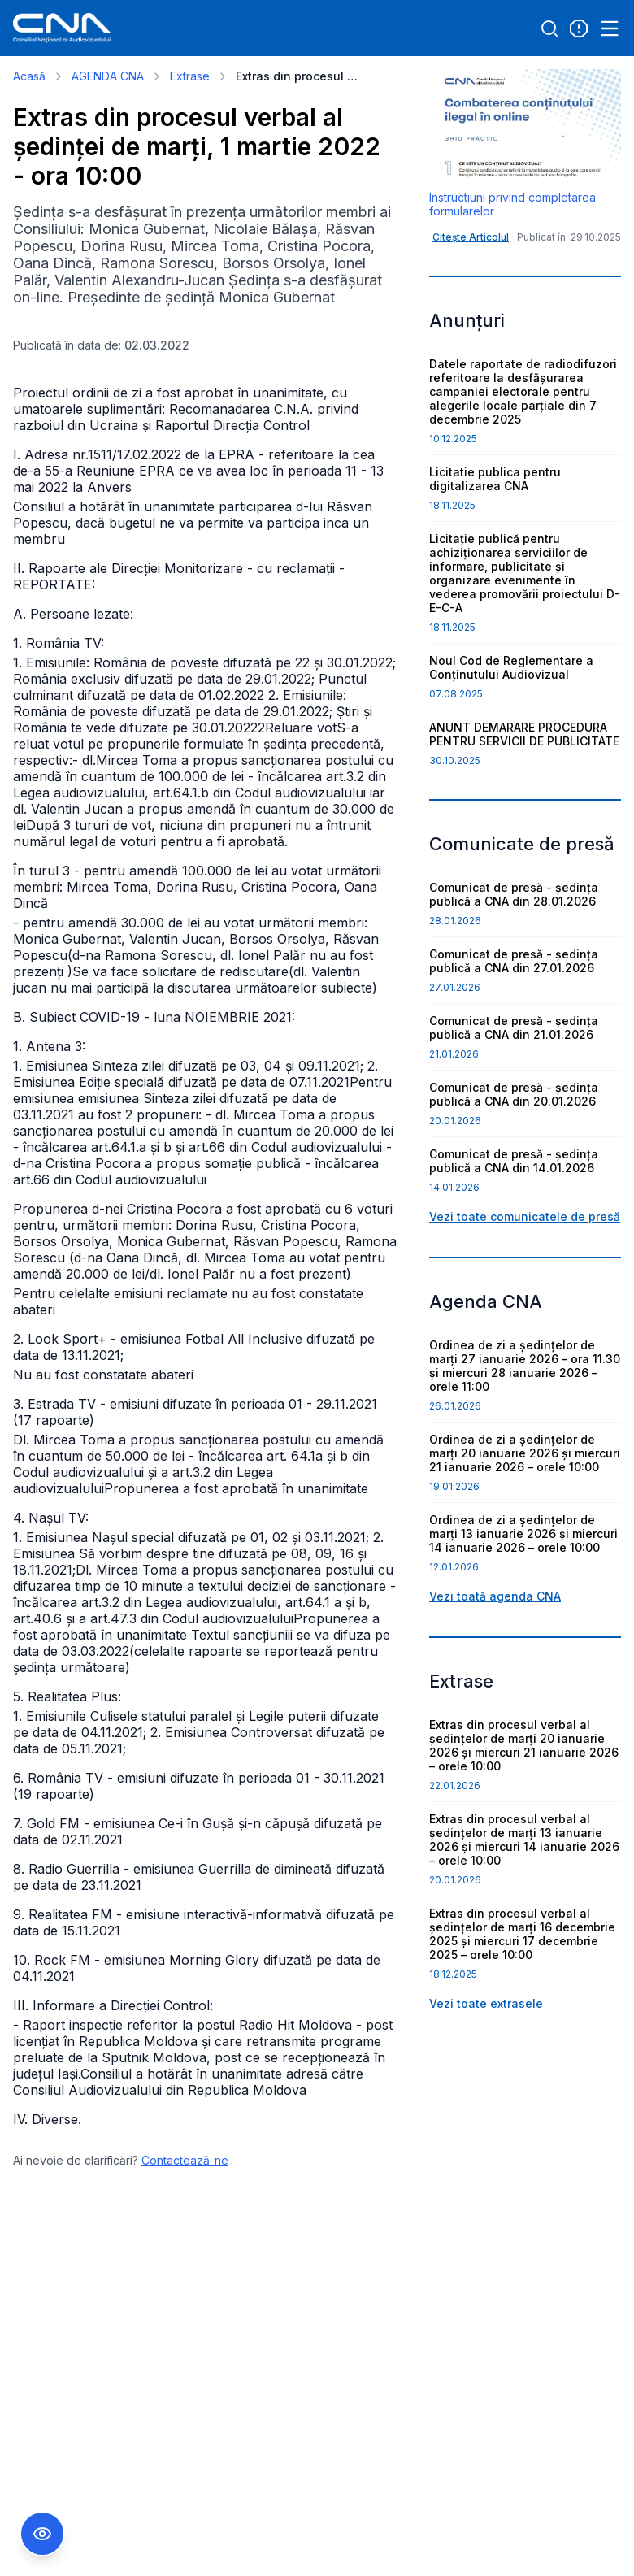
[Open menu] (609, 28)
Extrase (190, 76)
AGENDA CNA (108, 76)
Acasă (29, 76)
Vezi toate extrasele (486, 2003)
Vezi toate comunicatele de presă (524, 1216)
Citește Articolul (470, 237)
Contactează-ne (184, 2160)
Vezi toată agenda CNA (495, 1596)
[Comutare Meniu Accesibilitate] (42, 2533)
